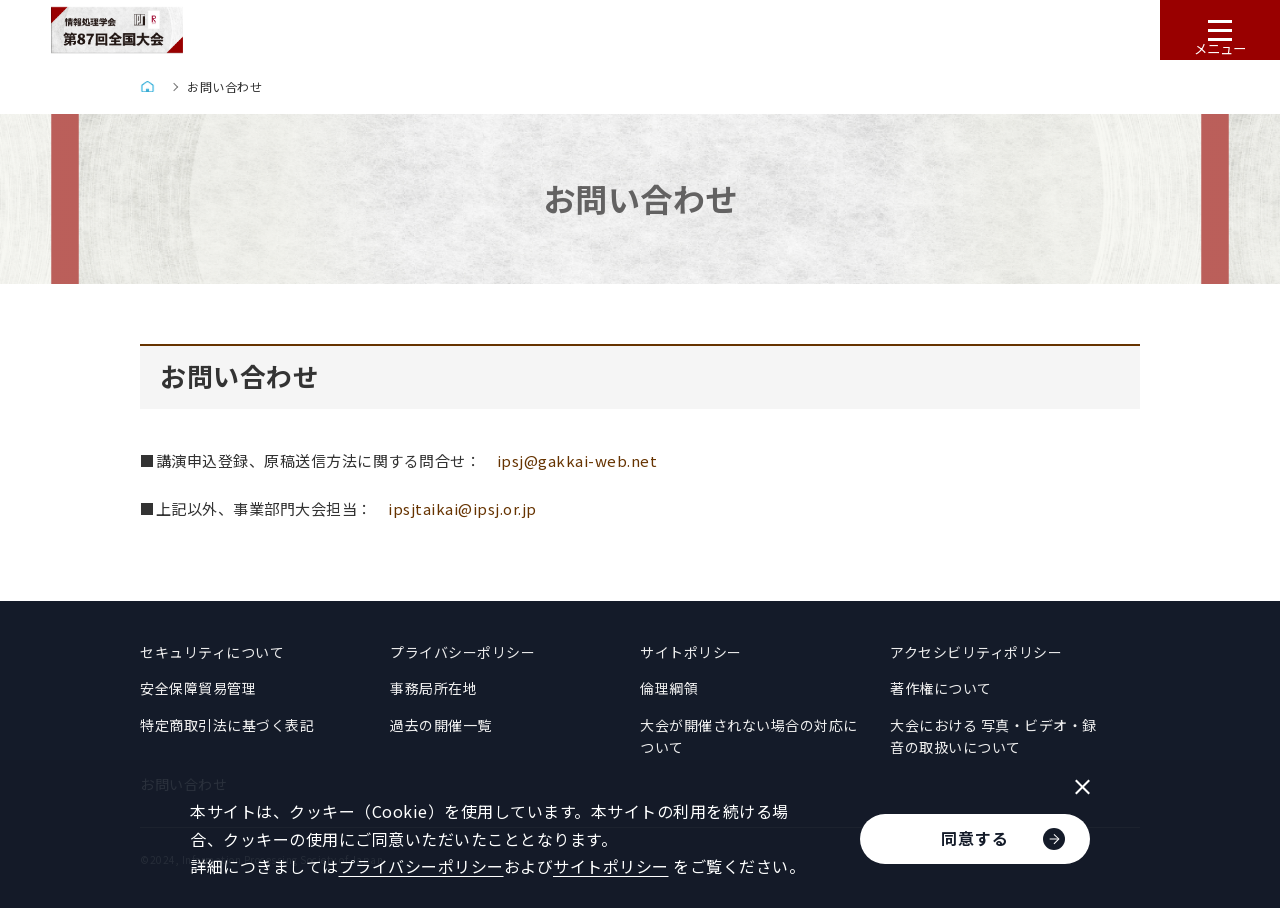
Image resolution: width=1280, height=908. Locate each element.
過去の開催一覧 (441, 725)
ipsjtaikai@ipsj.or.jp (462, 508)
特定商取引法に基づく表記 (227, 725)
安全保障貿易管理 (198, 688)
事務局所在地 (433, 688)
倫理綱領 (669, 688)
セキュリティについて (212, 652)
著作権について (941, 688)
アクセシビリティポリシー (976, 652)
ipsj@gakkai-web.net (577, 460)
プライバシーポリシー (462, 652)
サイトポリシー (691, 652)
